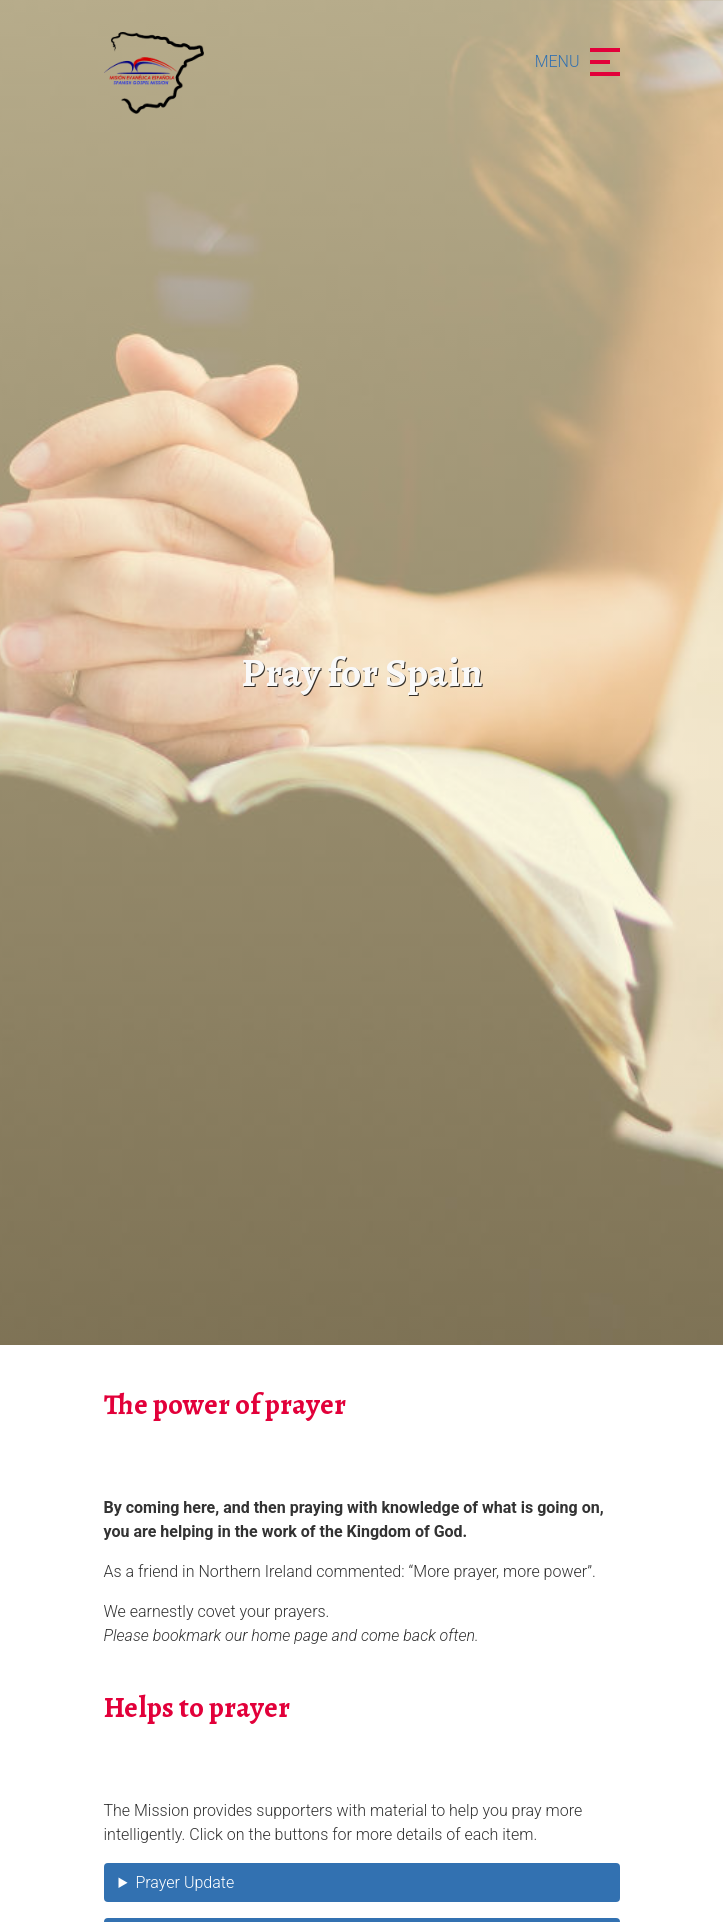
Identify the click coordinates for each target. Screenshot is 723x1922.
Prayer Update (184, 1882)
